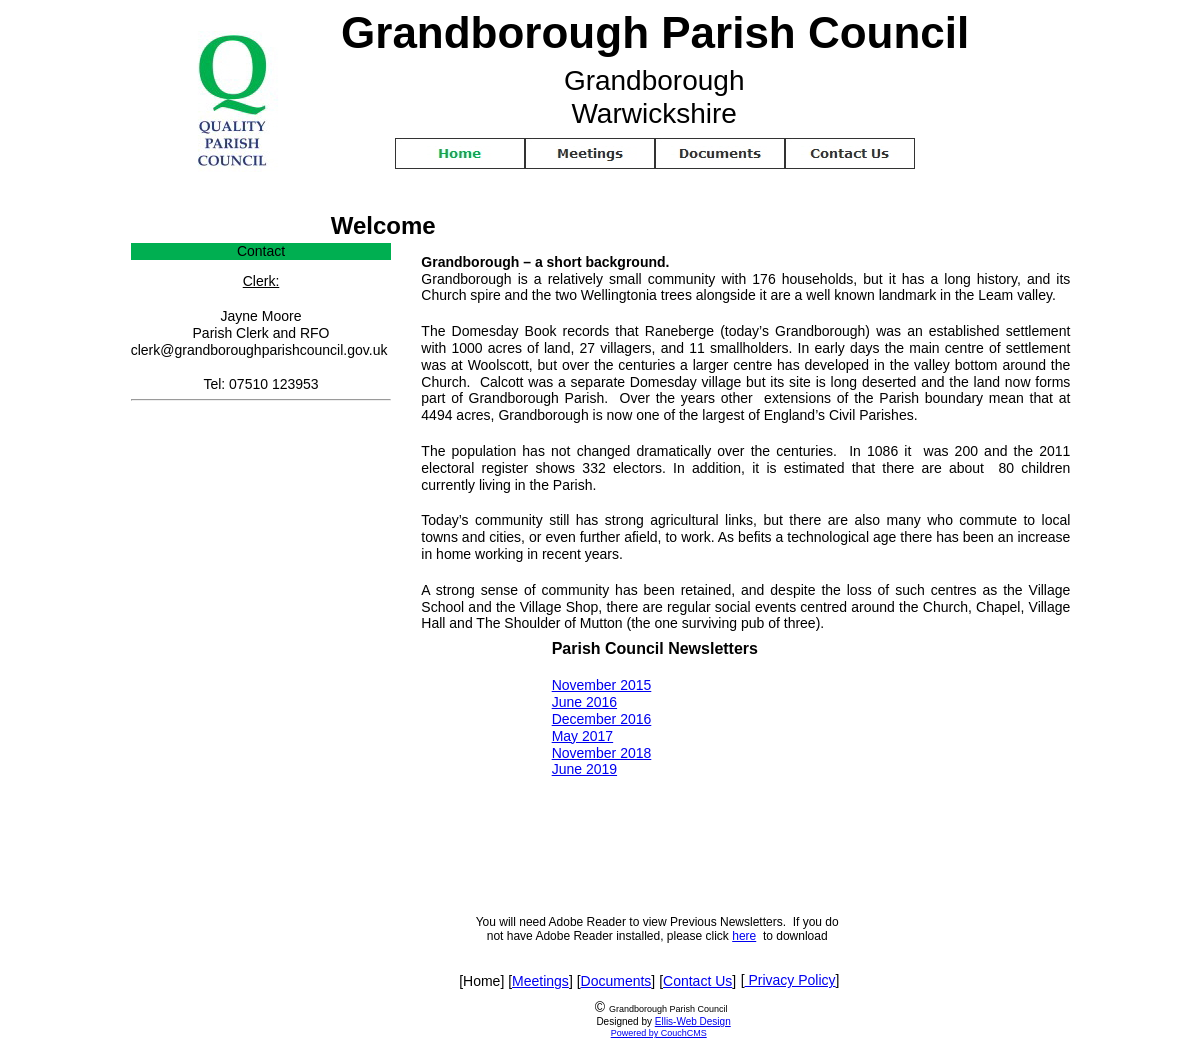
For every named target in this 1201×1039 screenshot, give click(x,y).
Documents (616, 981)
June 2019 (584, 769)
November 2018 (602, 753)
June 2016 (584, 702)
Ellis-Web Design (693, 1021)
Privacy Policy (790, 980)
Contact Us (697, 981)
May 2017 (582, 736)
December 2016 (602, 719)
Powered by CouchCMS (659, 1033)
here (744, 936)
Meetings (540, 981)
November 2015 (602, 685)
